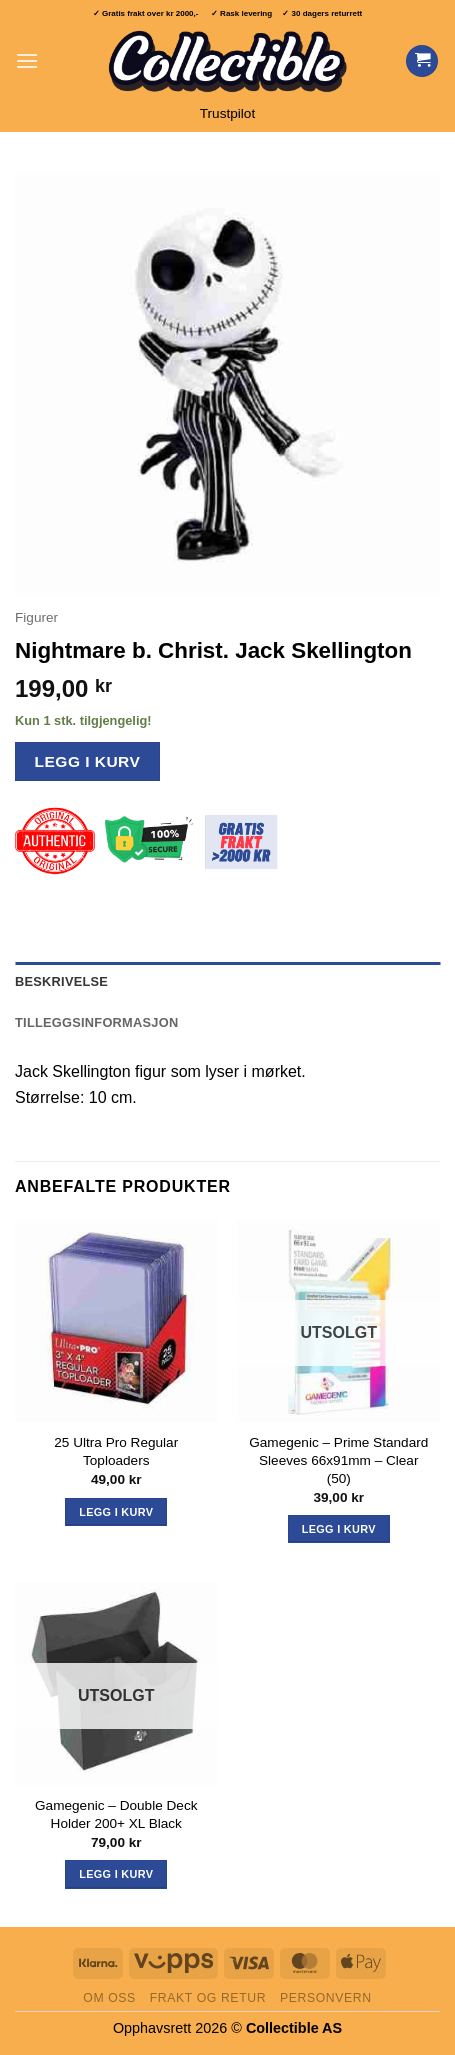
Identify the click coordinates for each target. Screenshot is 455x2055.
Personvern (326, 1998)
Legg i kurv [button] (116, 1512)
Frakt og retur (208, 1998)
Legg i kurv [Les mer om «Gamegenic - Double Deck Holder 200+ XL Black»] (116, 1874)
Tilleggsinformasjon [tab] (96, 1022)
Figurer (36, 617)
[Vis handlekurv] (422, 61)
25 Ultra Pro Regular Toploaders (116, 1451)
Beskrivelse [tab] (61, 981)
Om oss (109, 1998)
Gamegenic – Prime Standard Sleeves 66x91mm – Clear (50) (338, 1460)
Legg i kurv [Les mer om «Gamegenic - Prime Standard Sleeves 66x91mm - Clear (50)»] (339, 1529)
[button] (27, 60)
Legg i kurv (88, 761)
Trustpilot (227, 113)
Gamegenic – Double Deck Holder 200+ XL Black (116, 1814)
